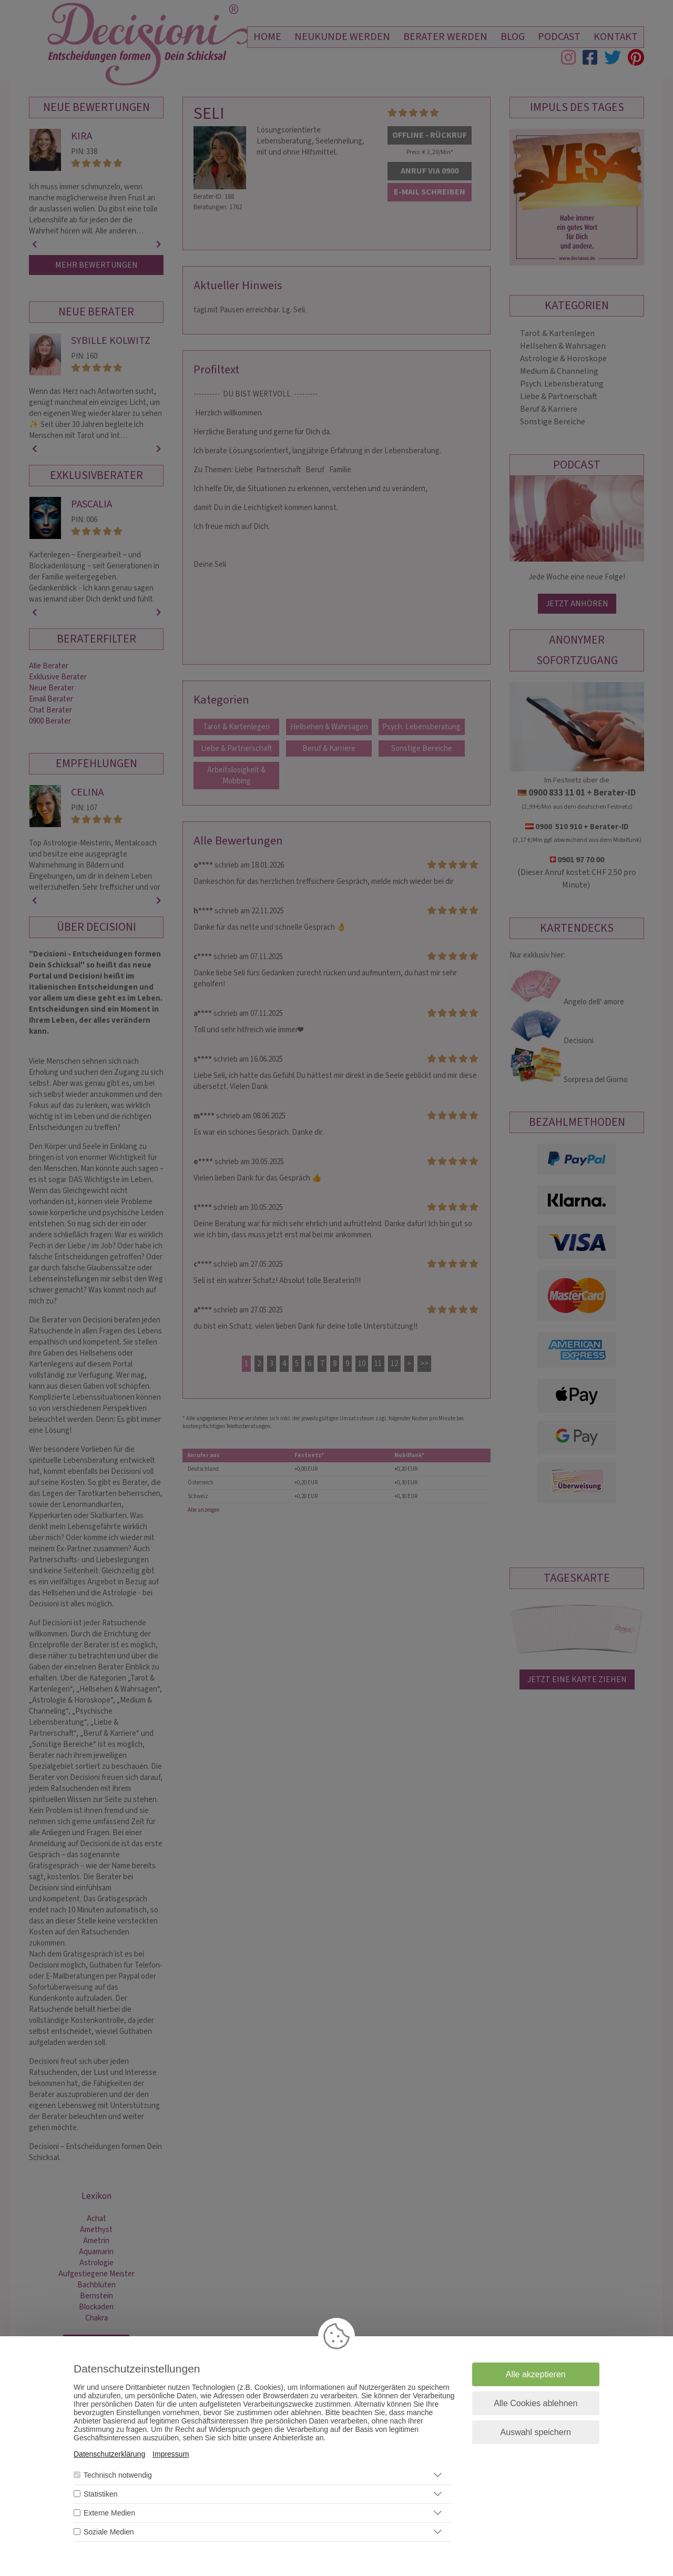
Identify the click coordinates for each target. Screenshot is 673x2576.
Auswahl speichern (536, 2432)
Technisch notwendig (118, 2475)
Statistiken (101, 2494)
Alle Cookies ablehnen (535, 2403)
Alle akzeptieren (536, 2374)
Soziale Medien (109, 2532)
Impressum (170, 2454)
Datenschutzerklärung (109, 2454)
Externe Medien (109, 2513)
